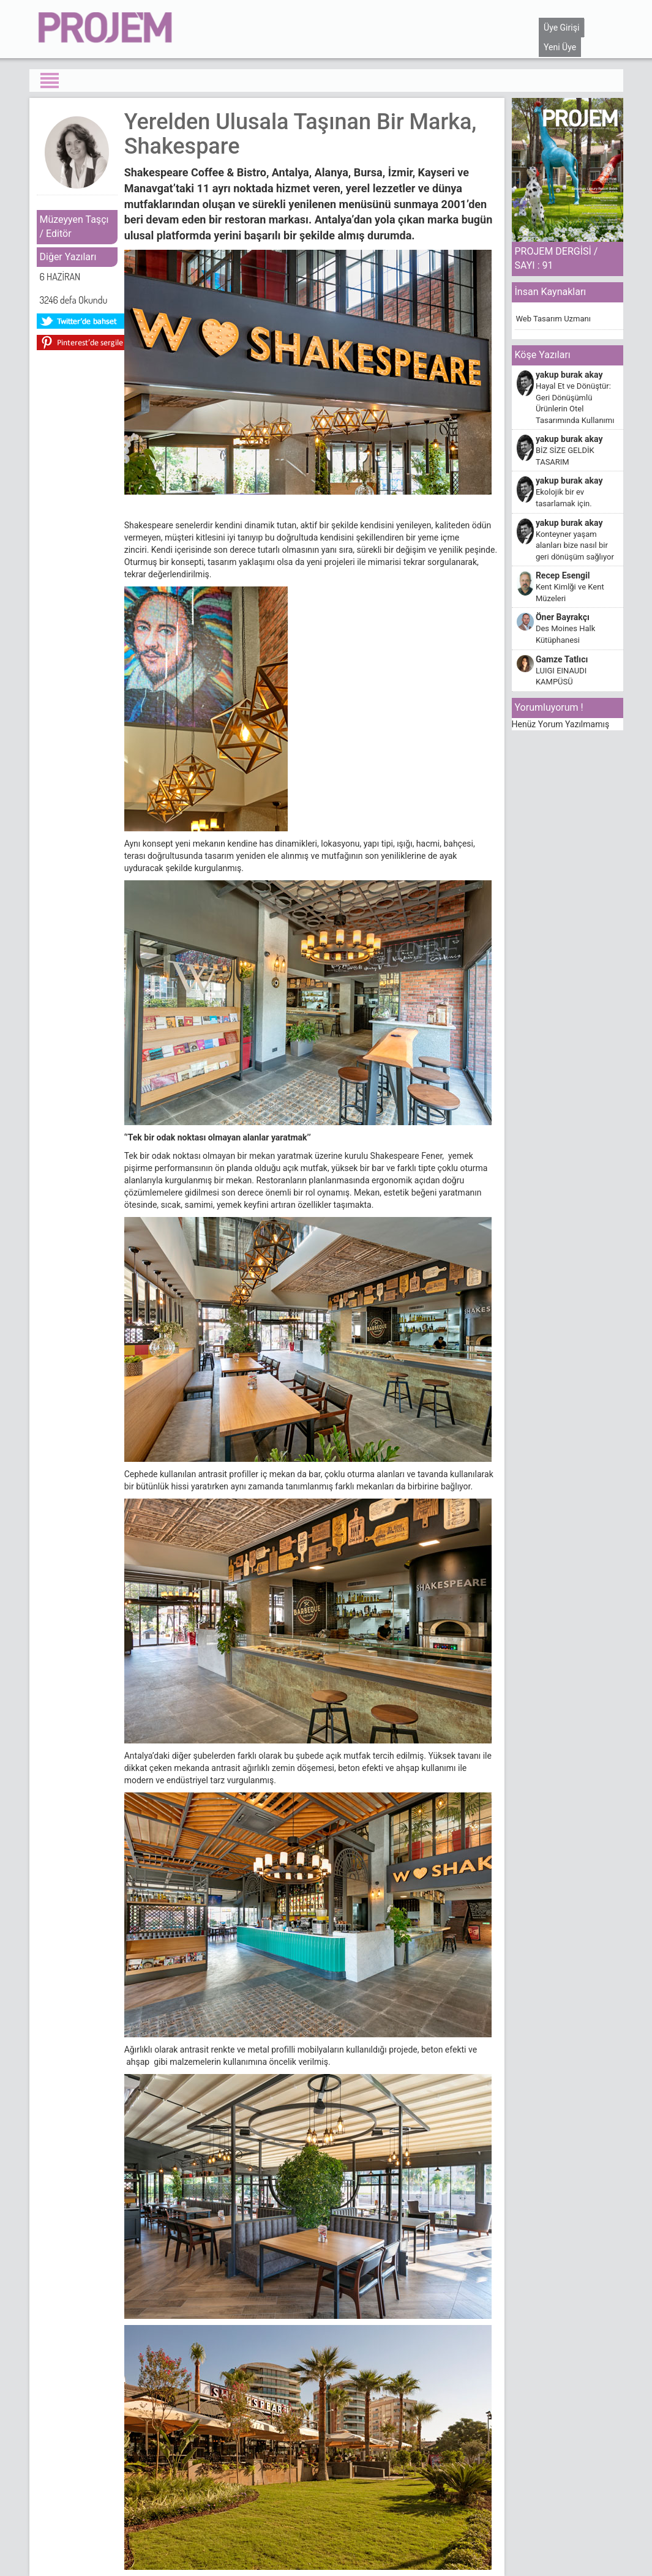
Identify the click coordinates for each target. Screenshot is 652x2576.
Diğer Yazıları (68, 257)
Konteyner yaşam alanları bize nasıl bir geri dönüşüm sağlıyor (575, 545)
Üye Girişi (561, 27)
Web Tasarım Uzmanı (553, 318)
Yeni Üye (560, 47)
